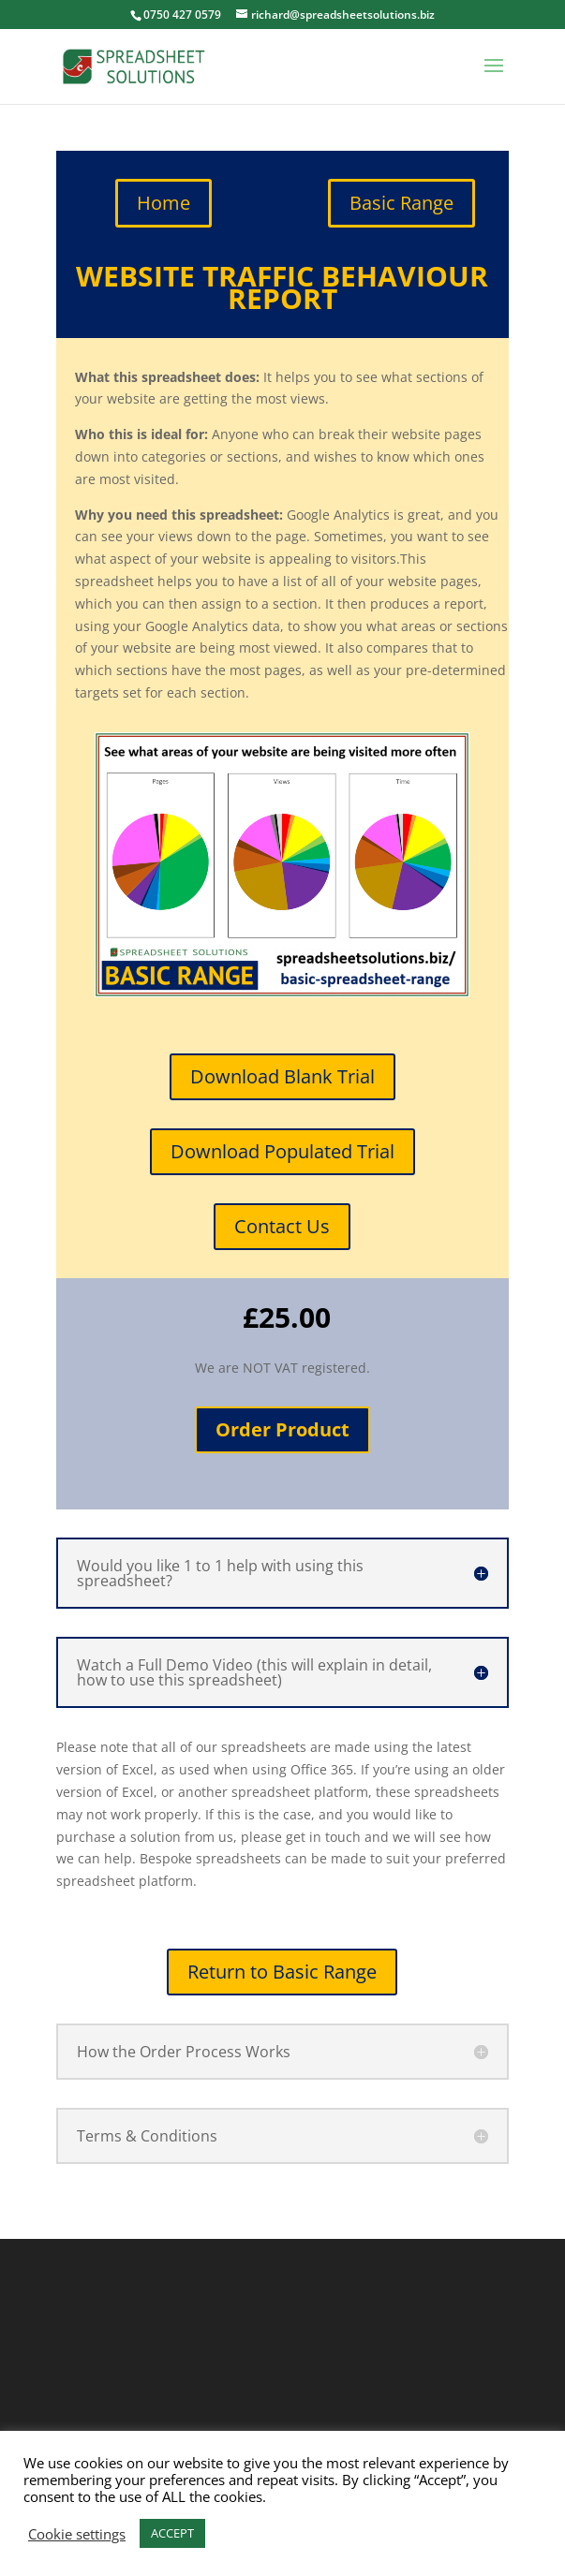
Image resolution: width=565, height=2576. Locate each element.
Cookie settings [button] (77, 2533)
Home (163, 202)
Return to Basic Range (282, 1971)
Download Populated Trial (282, 1151)
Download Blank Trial (282, 1076)
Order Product (282, 1429)
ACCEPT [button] (172, 2532)
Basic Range (401, 202)
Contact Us (282, 1226)
